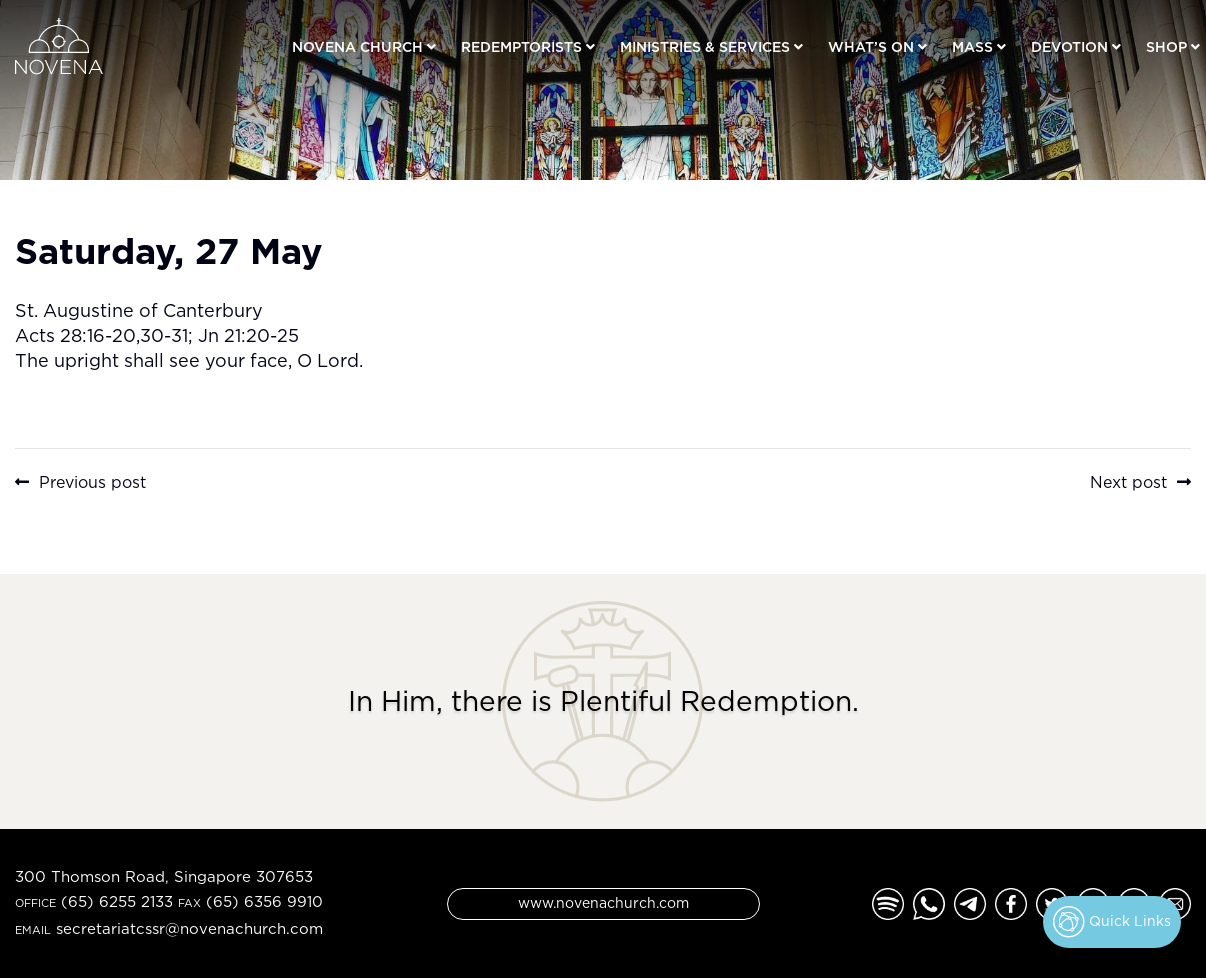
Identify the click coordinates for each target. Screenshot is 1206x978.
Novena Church (357, 46)
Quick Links (1112, 922)
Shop (1166, 46)
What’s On (871, 46)
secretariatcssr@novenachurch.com (189, 928)
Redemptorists (521, 46)
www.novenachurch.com (603, 902)
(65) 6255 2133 (117, 901)
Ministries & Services (705, 46)
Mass (972, 46)
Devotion (1069, 46)
